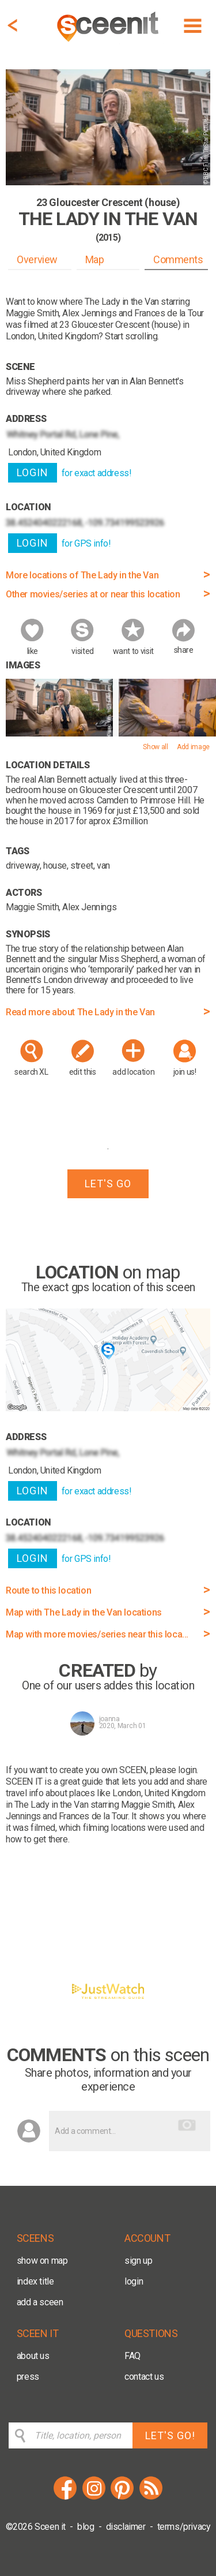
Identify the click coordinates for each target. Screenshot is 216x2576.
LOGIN (32, 472)
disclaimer (126, 2526)
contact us (144, 2376)
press (28, 2376)
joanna (109, 1719)
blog (85, 2526)
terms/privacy (184, 2526)
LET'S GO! (170, 2435)
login (133, 2281)
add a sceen (40, 2302)
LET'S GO (108, 1183)
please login (173, 1769)
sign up (138, 2260)
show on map (42, 2260)
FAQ (132, 2355)
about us (33, 2355)
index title (35, 2281)
